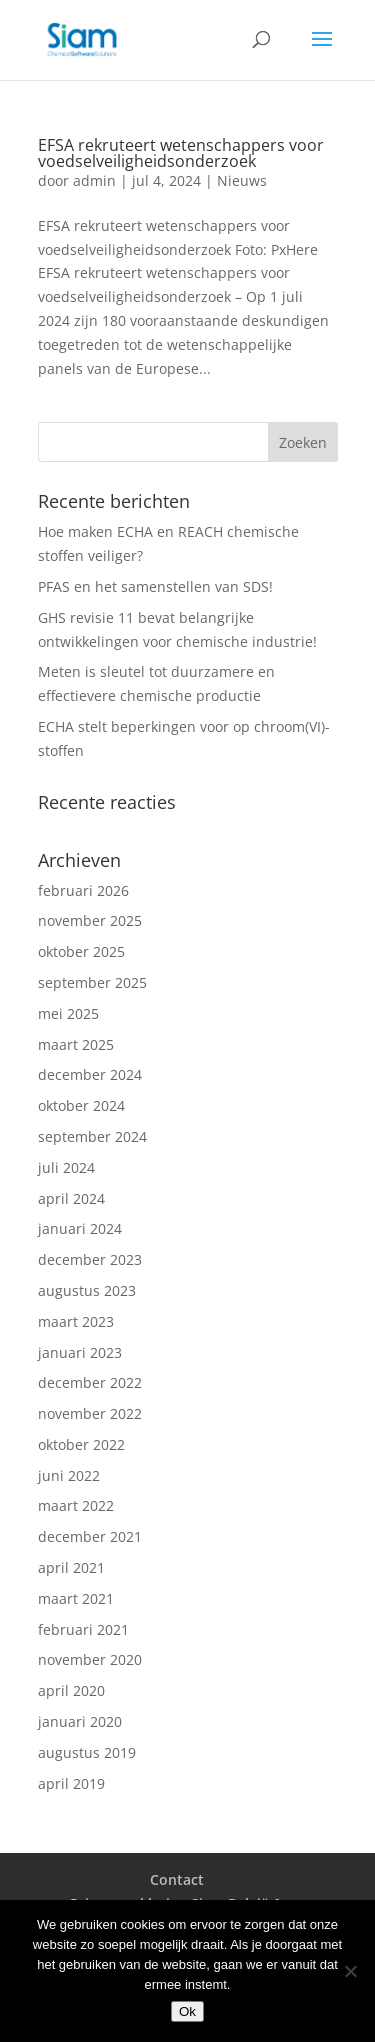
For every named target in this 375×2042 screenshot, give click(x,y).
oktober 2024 (81, 1105)
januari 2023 (80, 1352)
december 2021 (90, 1536)
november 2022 (90, 1413)
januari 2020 (80, 1721)
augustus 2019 (87, 1752)
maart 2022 (76, 1505)
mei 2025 (68, 1013)
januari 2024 (80, 1228)
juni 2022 (69, 1475)
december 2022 (90, 1382)
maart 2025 (76, 1044)
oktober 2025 (81, 951)
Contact (177, 1879)
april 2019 (71, 1783)
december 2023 (90, 1259)
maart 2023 (76, 1321)
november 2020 (90, 1659)
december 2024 (90, 1074)
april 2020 (71, 1690)
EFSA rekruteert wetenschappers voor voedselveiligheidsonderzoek (181, 153)
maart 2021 (76, 1598)
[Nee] (350, 1971)
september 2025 (92, 982)
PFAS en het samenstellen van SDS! (155, 586)
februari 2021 (83, 1629)
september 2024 (92, 1136)
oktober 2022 (81, 1444)
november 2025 (90, 920)
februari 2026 (83, 890)
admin (94, 180)
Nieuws (242, 180)
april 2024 (71, 1198)
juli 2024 (66, 1167)
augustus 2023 (87, 1290)
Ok (187, 2011)
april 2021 (71, 1567)
